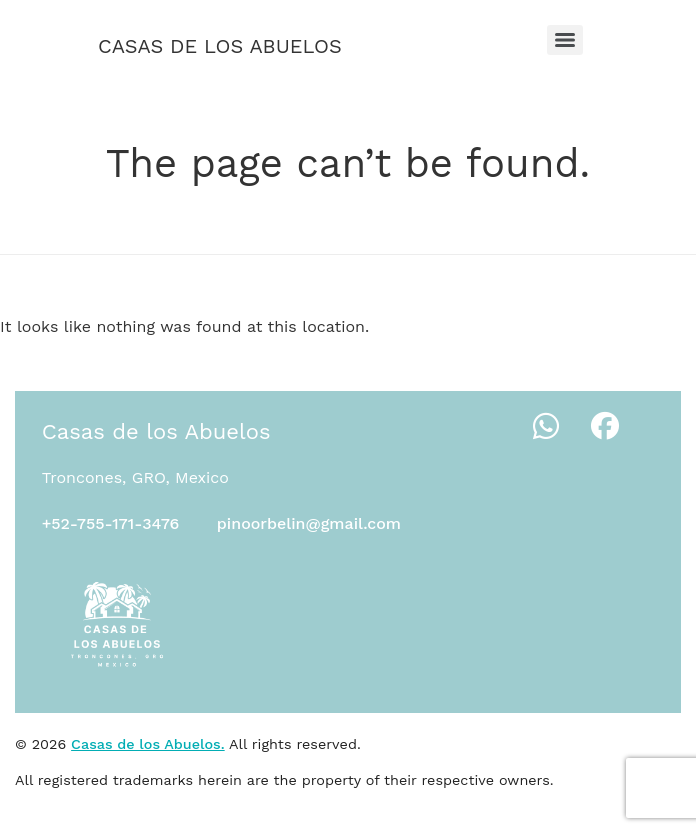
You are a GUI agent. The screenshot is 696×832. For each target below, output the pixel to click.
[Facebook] (605, 427)
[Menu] (565, 40)
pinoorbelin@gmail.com (309, 523)
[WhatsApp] (546, 427)
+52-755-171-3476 (111, 523)
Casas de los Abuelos (220, 46)
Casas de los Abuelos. (148, 744)
